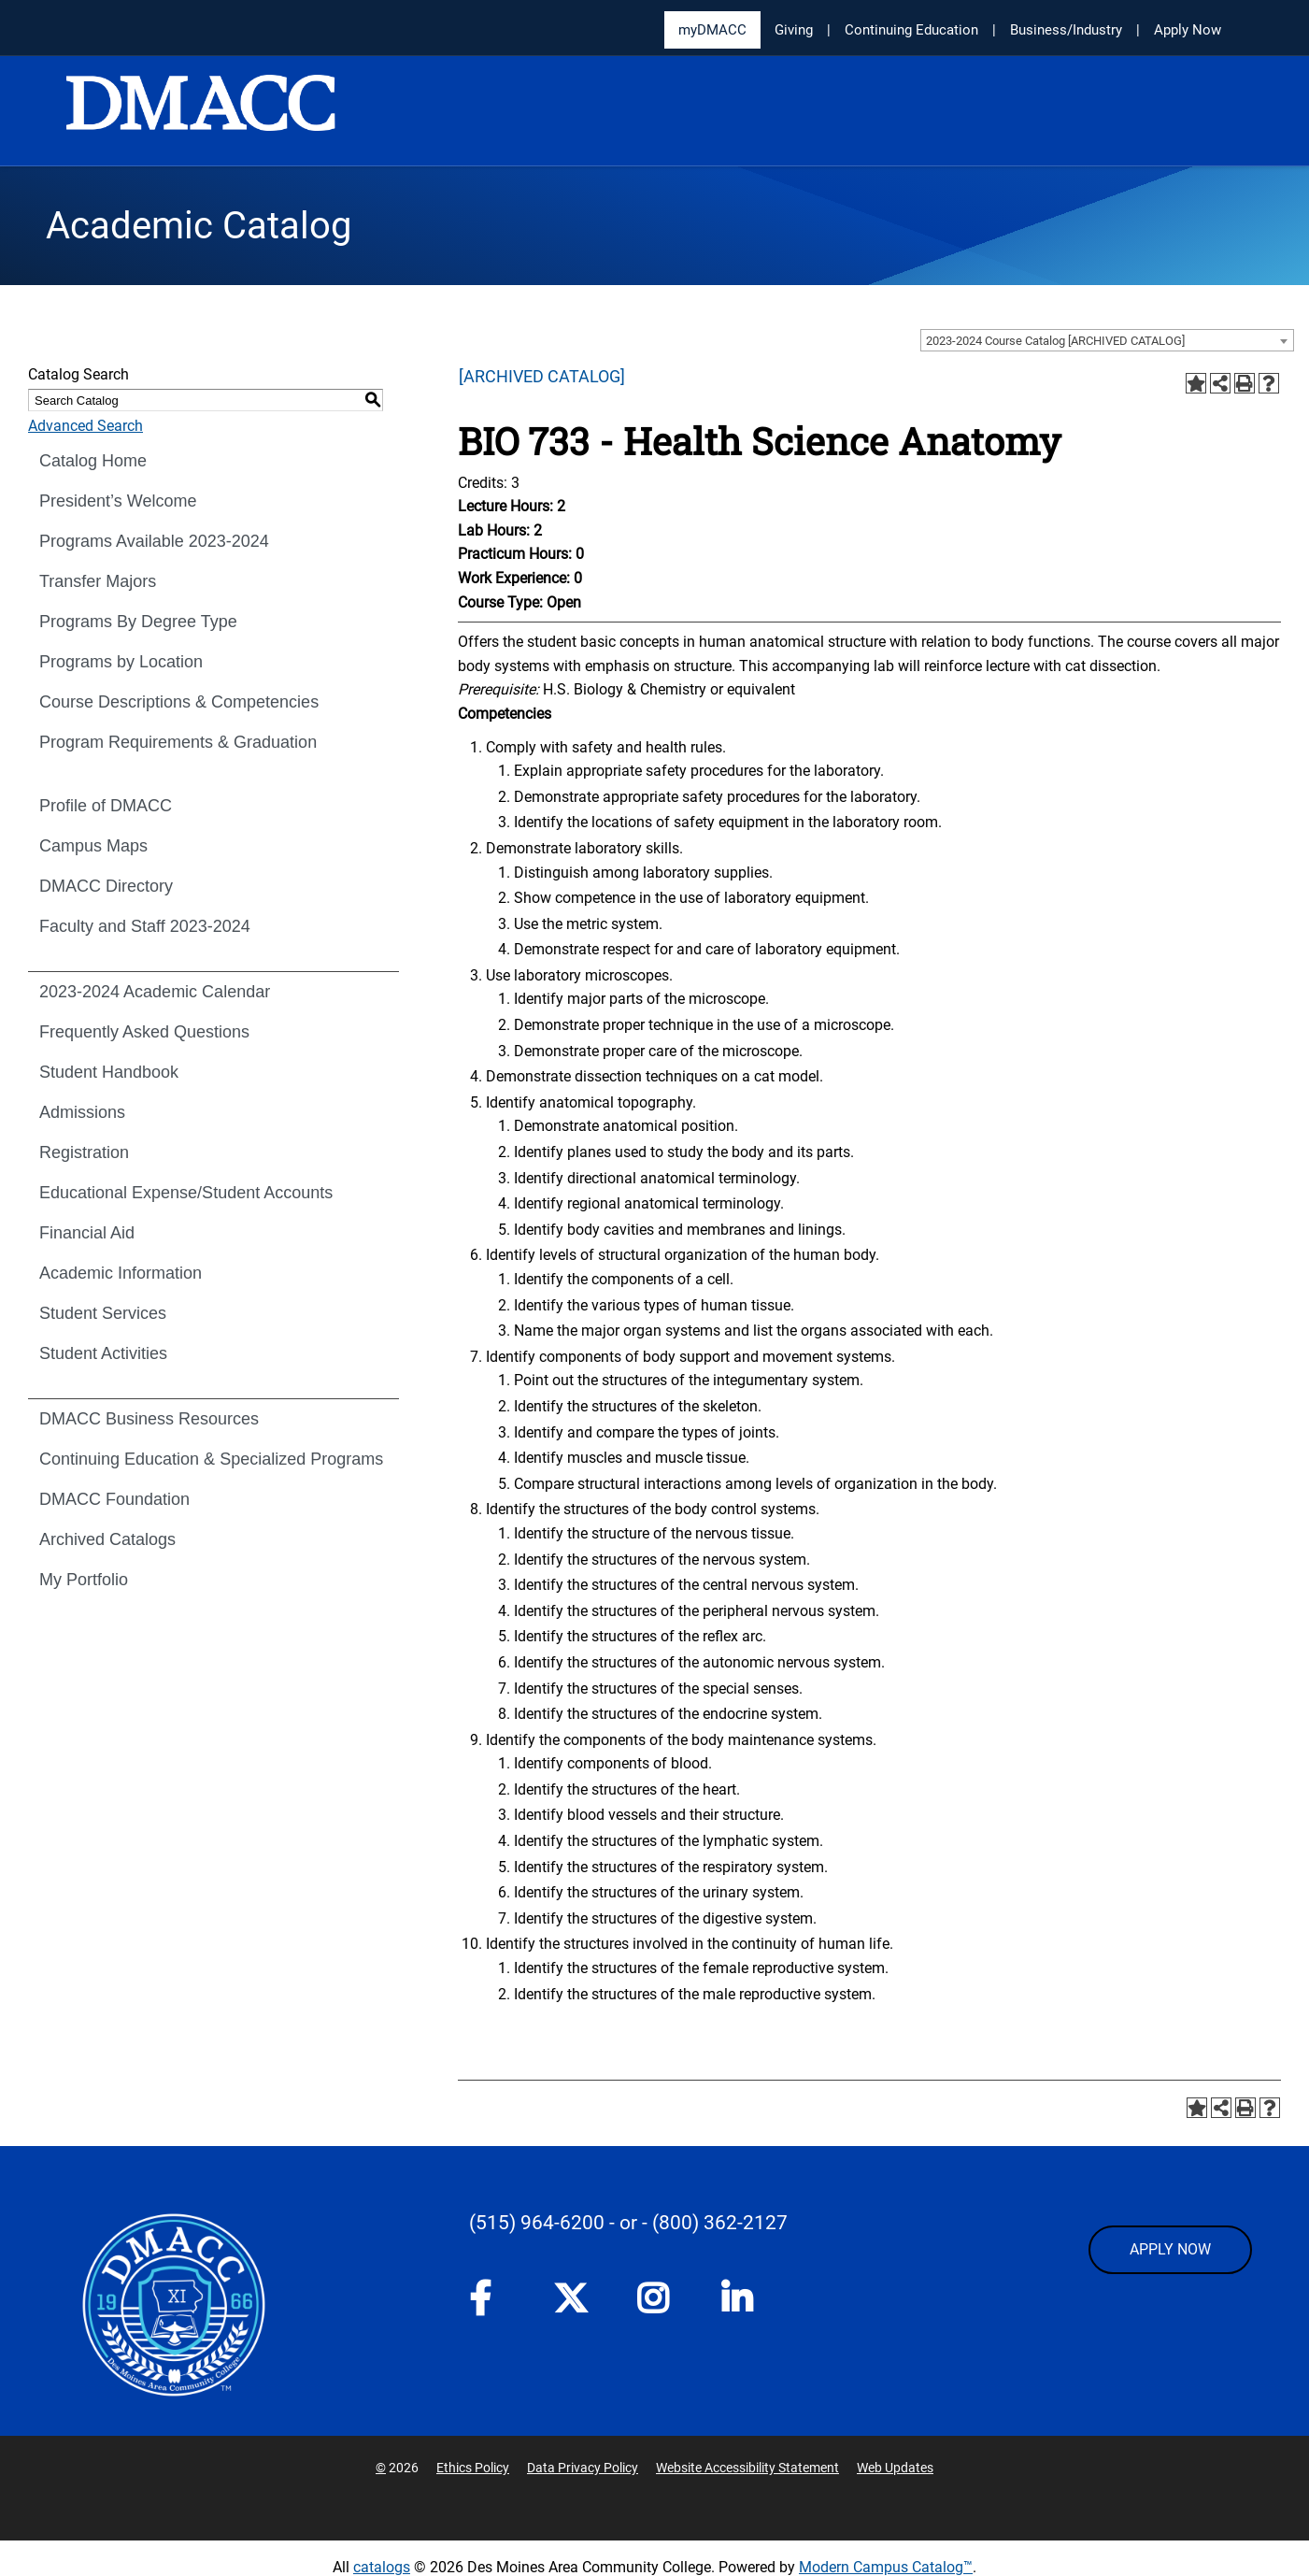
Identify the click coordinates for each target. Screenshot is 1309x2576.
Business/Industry (1066, 29)
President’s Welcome (117, 501)
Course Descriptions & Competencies (179, 702)
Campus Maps (93, 846)
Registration (84, 1152)
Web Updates (895, 2467)
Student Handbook (108, 1072)
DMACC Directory (106, 886)
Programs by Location (121, 661)
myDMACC (712, 29)
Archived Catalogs (107, 1539)
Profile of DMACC (105, 805)
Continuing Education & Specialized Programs (211, 1459)
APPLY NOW (1170, 2249)
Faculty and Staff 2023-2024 (144, 926)
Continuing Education (911, 29)
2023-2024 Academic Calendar (154, 991)
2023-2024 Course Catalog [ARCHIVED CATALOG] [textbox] (1055, 341)
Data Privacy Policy (582, 2467)
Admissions (82, 1112)
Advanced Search (85, 426)
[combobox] (1107, 340)
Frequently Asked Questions (144, 1032)
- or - (628, 2222)
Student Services (102, 1313)
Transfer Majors (97, 581)
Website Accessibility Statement (747, 2467)
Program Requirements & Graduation (178, 742)
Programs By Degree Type (138, 621)
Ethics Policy (472, 2467)
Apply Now (1187, 29)
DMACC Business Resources (149, 1419)
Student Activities (103, 1353)
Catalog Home (93, 460)
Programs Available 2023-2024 (154, 541)
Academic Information (120, 1273)
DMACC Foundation (114, 1499)
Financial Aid (87, 1233)
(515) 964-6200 (537, 2222)
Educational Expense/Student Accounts (186, 1192)
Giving (794, 29)
